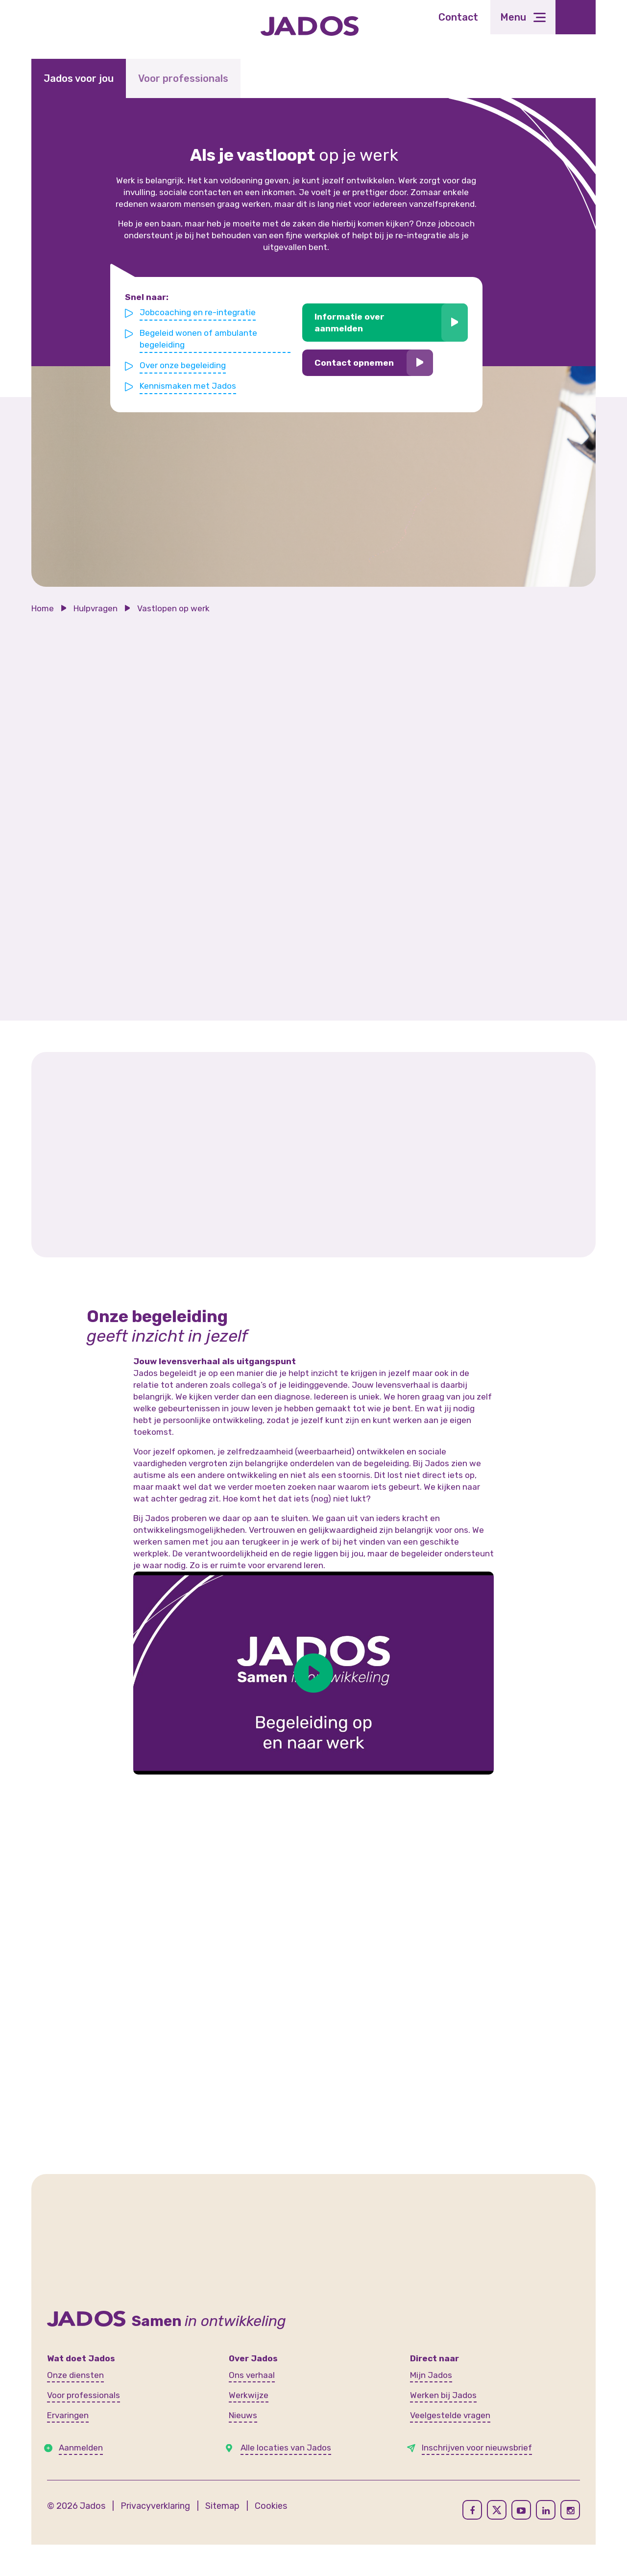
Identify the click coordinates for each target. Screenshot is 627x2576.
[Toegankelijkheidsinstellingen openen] (575, 17)
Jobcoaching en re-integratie (198, 312)
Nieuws (243, 2415)
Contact (458, 17)
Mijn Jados (431, 2375)
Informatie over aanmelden (349, 322)
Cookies (271, 2506)
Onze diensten (75, 2375)
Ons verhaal (252, 2375)
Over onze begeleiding (183, 365)
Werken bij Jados (443, 2395)
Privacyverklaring (155, 2506)
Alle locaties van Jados (286, 2447)
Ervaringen (68, 2415)
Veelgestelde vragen (450, 2415)
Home (42, 608)
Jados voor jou (79, 78)
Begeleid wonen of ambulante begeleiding (198, 339)
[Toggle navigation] (522, 17)
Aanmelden (81, 2447)
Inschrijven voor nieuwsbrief (477, 2447)
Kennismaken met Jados (188, 385)
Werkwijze (248, 2395)
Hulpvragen (95, 608)
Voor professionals (183, 78)
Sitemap (222, 2506)
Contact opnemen (354, 363)
